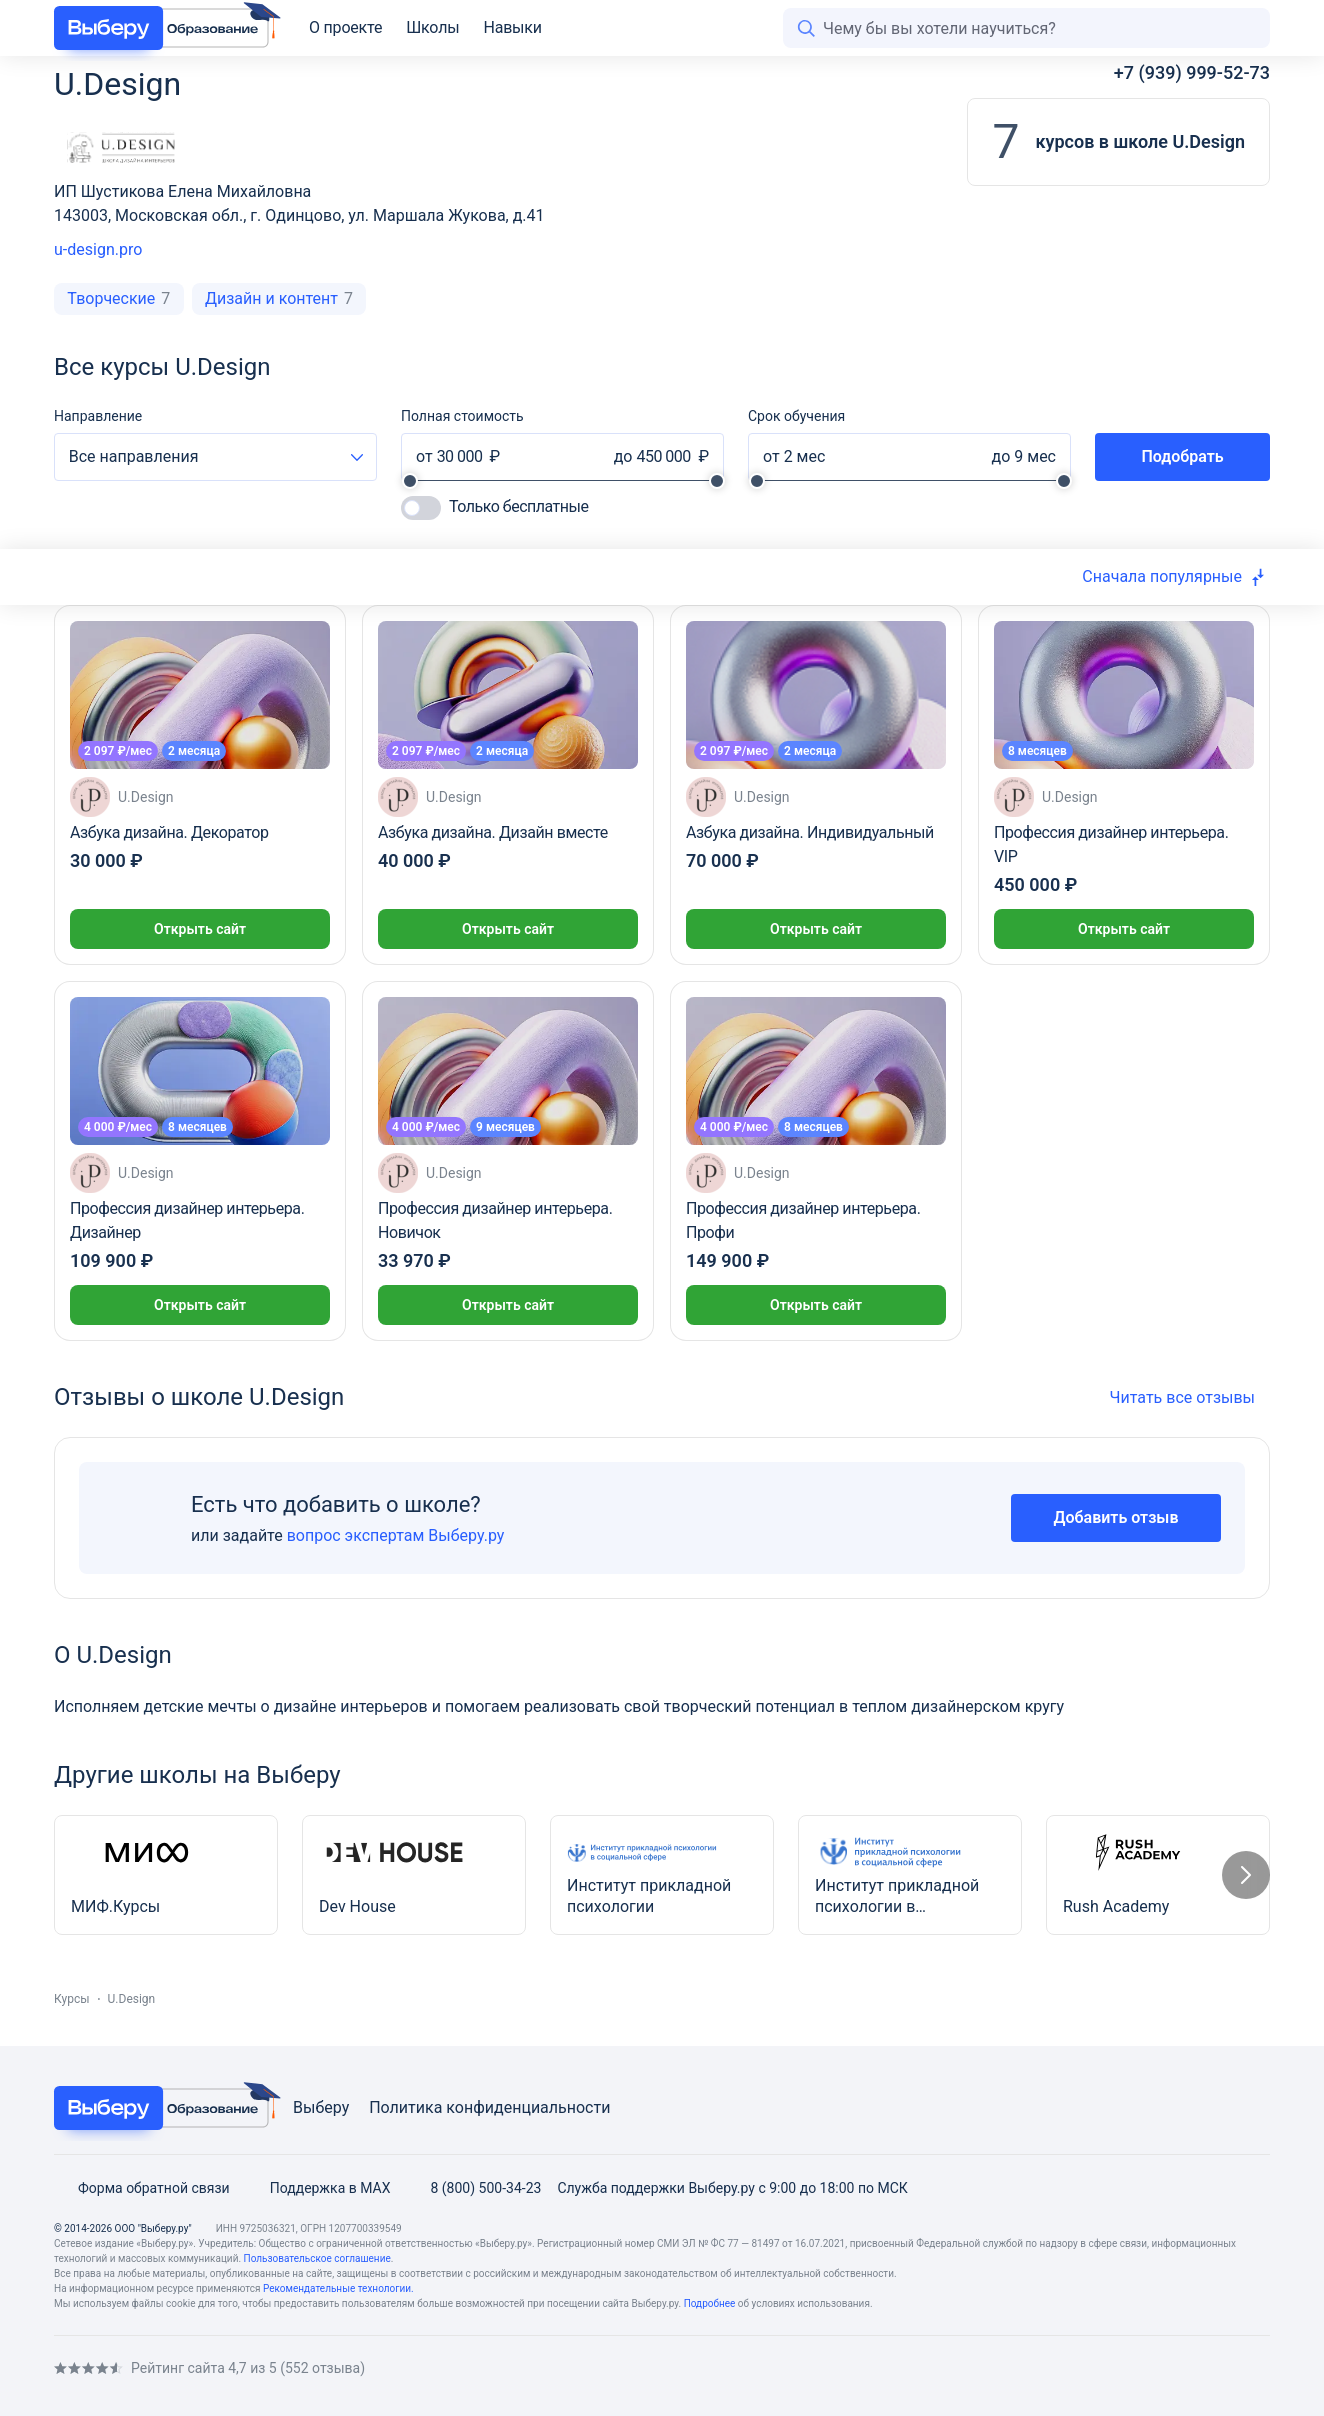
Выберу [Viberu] (321, 2107)
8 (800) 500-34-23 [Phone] (473, 2188)
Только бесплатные (518, 506)
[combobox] (215, 457)
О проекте (345, 27)
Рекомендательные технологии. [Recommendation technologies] (338, 2288)
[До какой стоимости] (665, 456)
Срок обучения (796, 416)
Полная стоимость (462, 416)
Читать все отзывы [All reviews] (1190, 1397)
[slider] (410, 481)
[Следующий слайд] (1246, 1875)
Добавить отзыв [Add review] (1116, 1517)
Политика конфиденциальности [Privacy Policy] (489, 2107)
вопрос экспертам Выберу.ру (396, 1535)
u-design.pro (98, 249)
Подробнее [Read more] (710, 2303)
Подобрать (1182, 456)
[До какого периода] (1018, 456)
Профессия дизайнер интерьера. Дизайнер (187, 1220)
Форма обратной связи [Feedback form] (142, 2188)
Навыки (512, 27)
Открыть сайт (200, 929)
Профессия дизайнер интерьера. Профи (803, 1220)
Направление (98, 416)
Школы (432, 27)
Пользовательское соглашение (317, 2258)
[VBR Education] (161, 28)
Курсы (72, 1999)
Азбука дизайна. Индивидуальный (810, 832)
